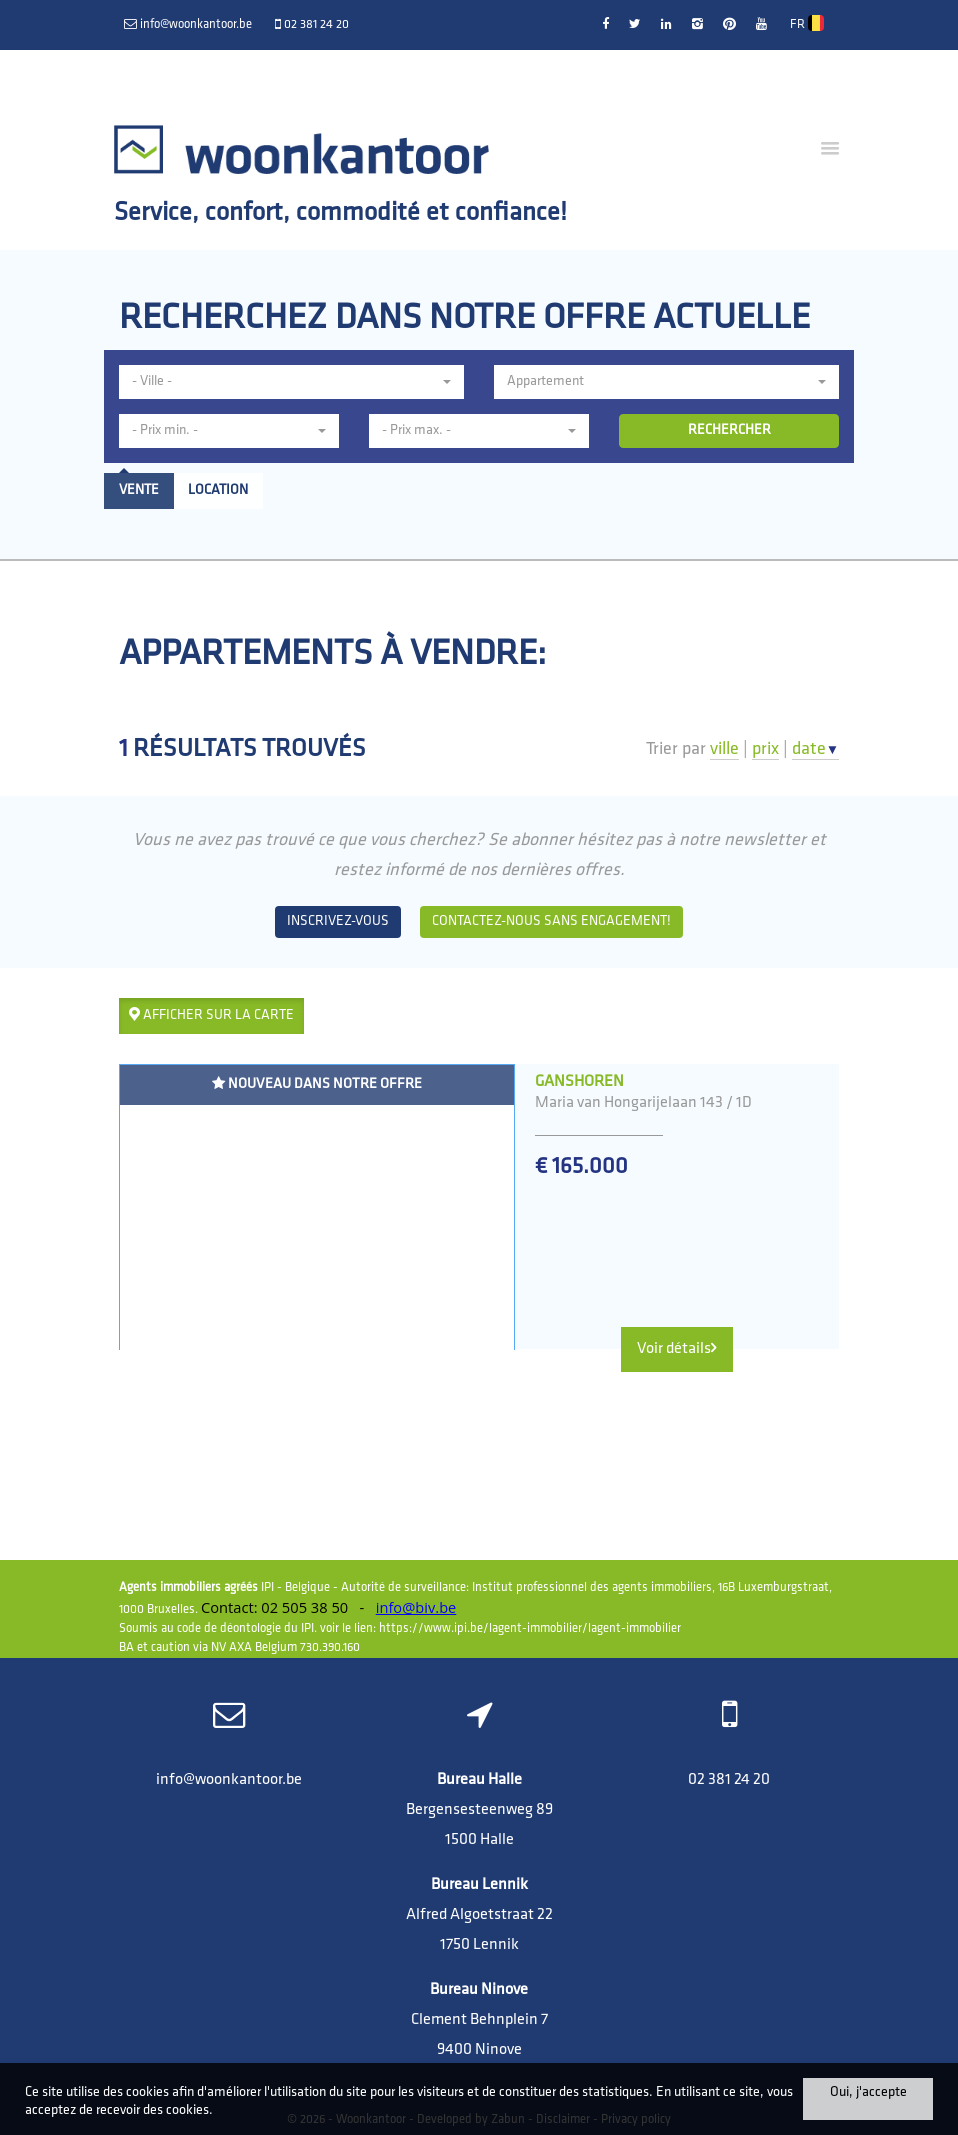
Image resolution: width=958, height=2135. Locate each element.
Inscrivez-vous (338, 921)
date (815, 749)
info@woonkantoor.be (229, 1780)
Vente (139, 490)
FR (807, 23)
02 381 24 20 (729, 1780)
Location (218, 490)
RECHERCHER (729, 430)
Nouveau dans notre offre (317, 1084)
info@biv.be (416, 1607)
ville (724, 749)
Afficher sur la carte (211, 1015)
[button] (291, 382)
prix (765, 749)
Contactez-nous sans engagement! (551, 921)
